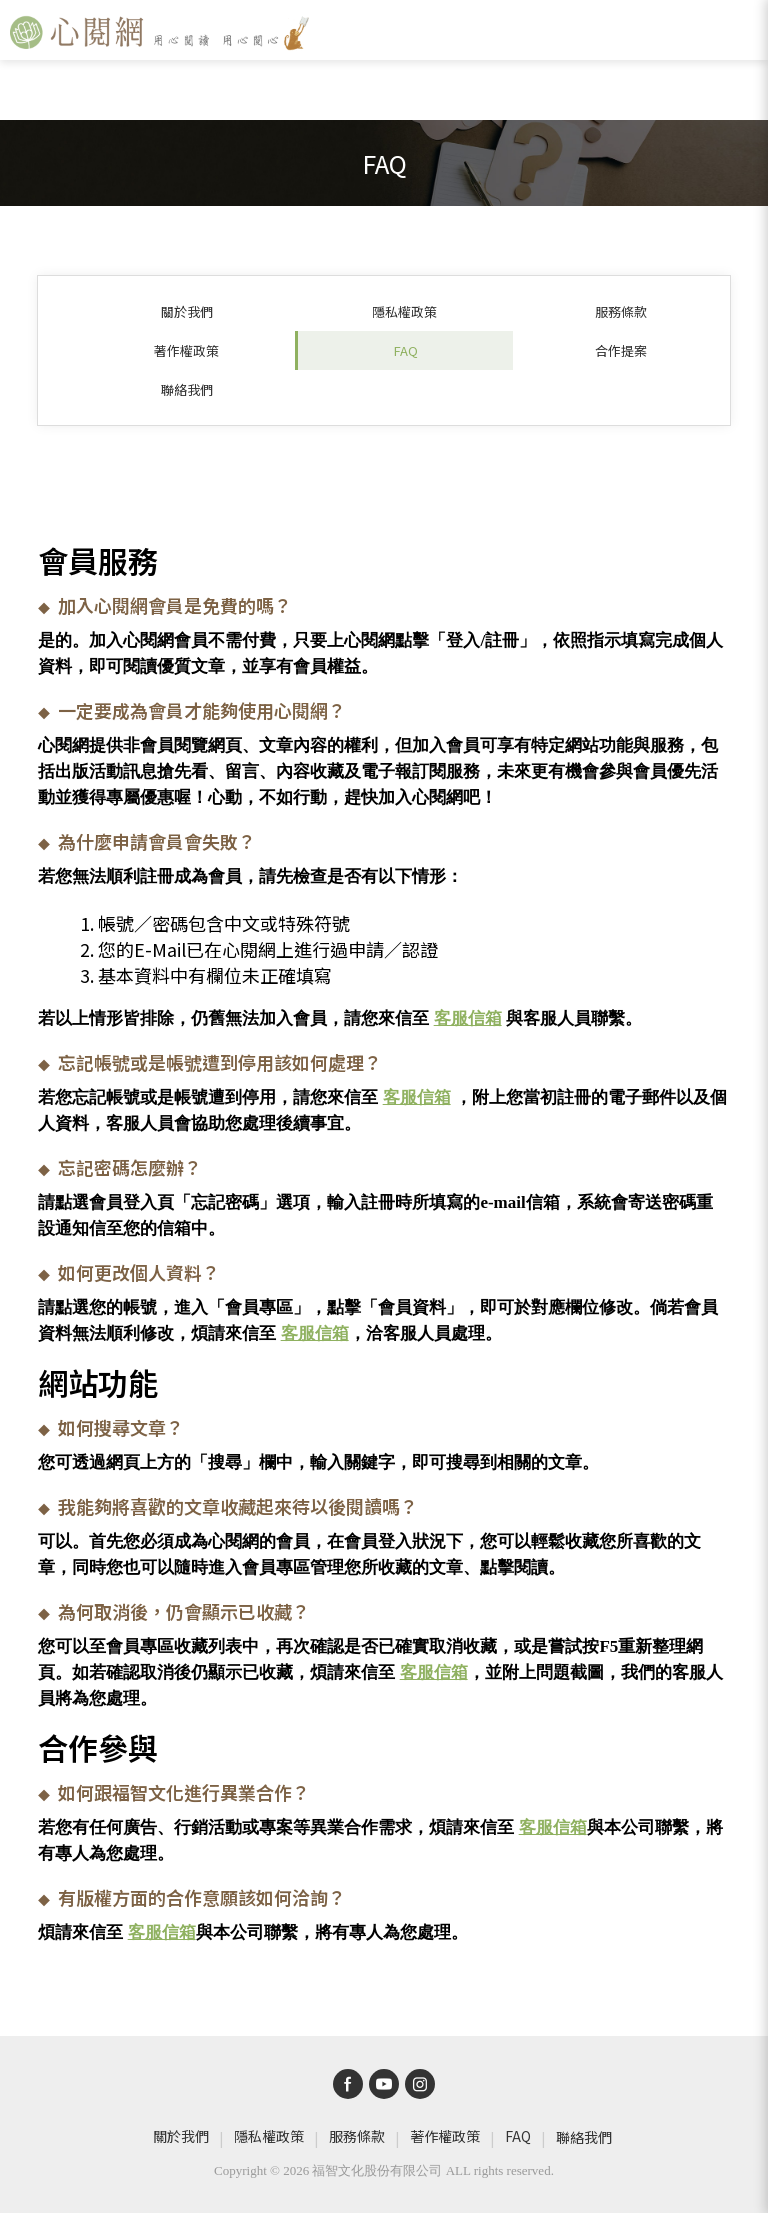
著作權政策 (186, 350)
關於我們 (187, 311)
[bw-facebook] (348, 2084)
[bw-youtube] (384, 2084)
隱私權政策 (404, 311)
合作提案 (621, 350)
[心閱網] (160, 33)
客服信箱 (468, 1018)
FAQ (406, 350)
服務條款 (621, 311)
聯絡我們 (187, 389)
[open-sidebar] (744, 33)
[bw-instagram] (420, 2084)
